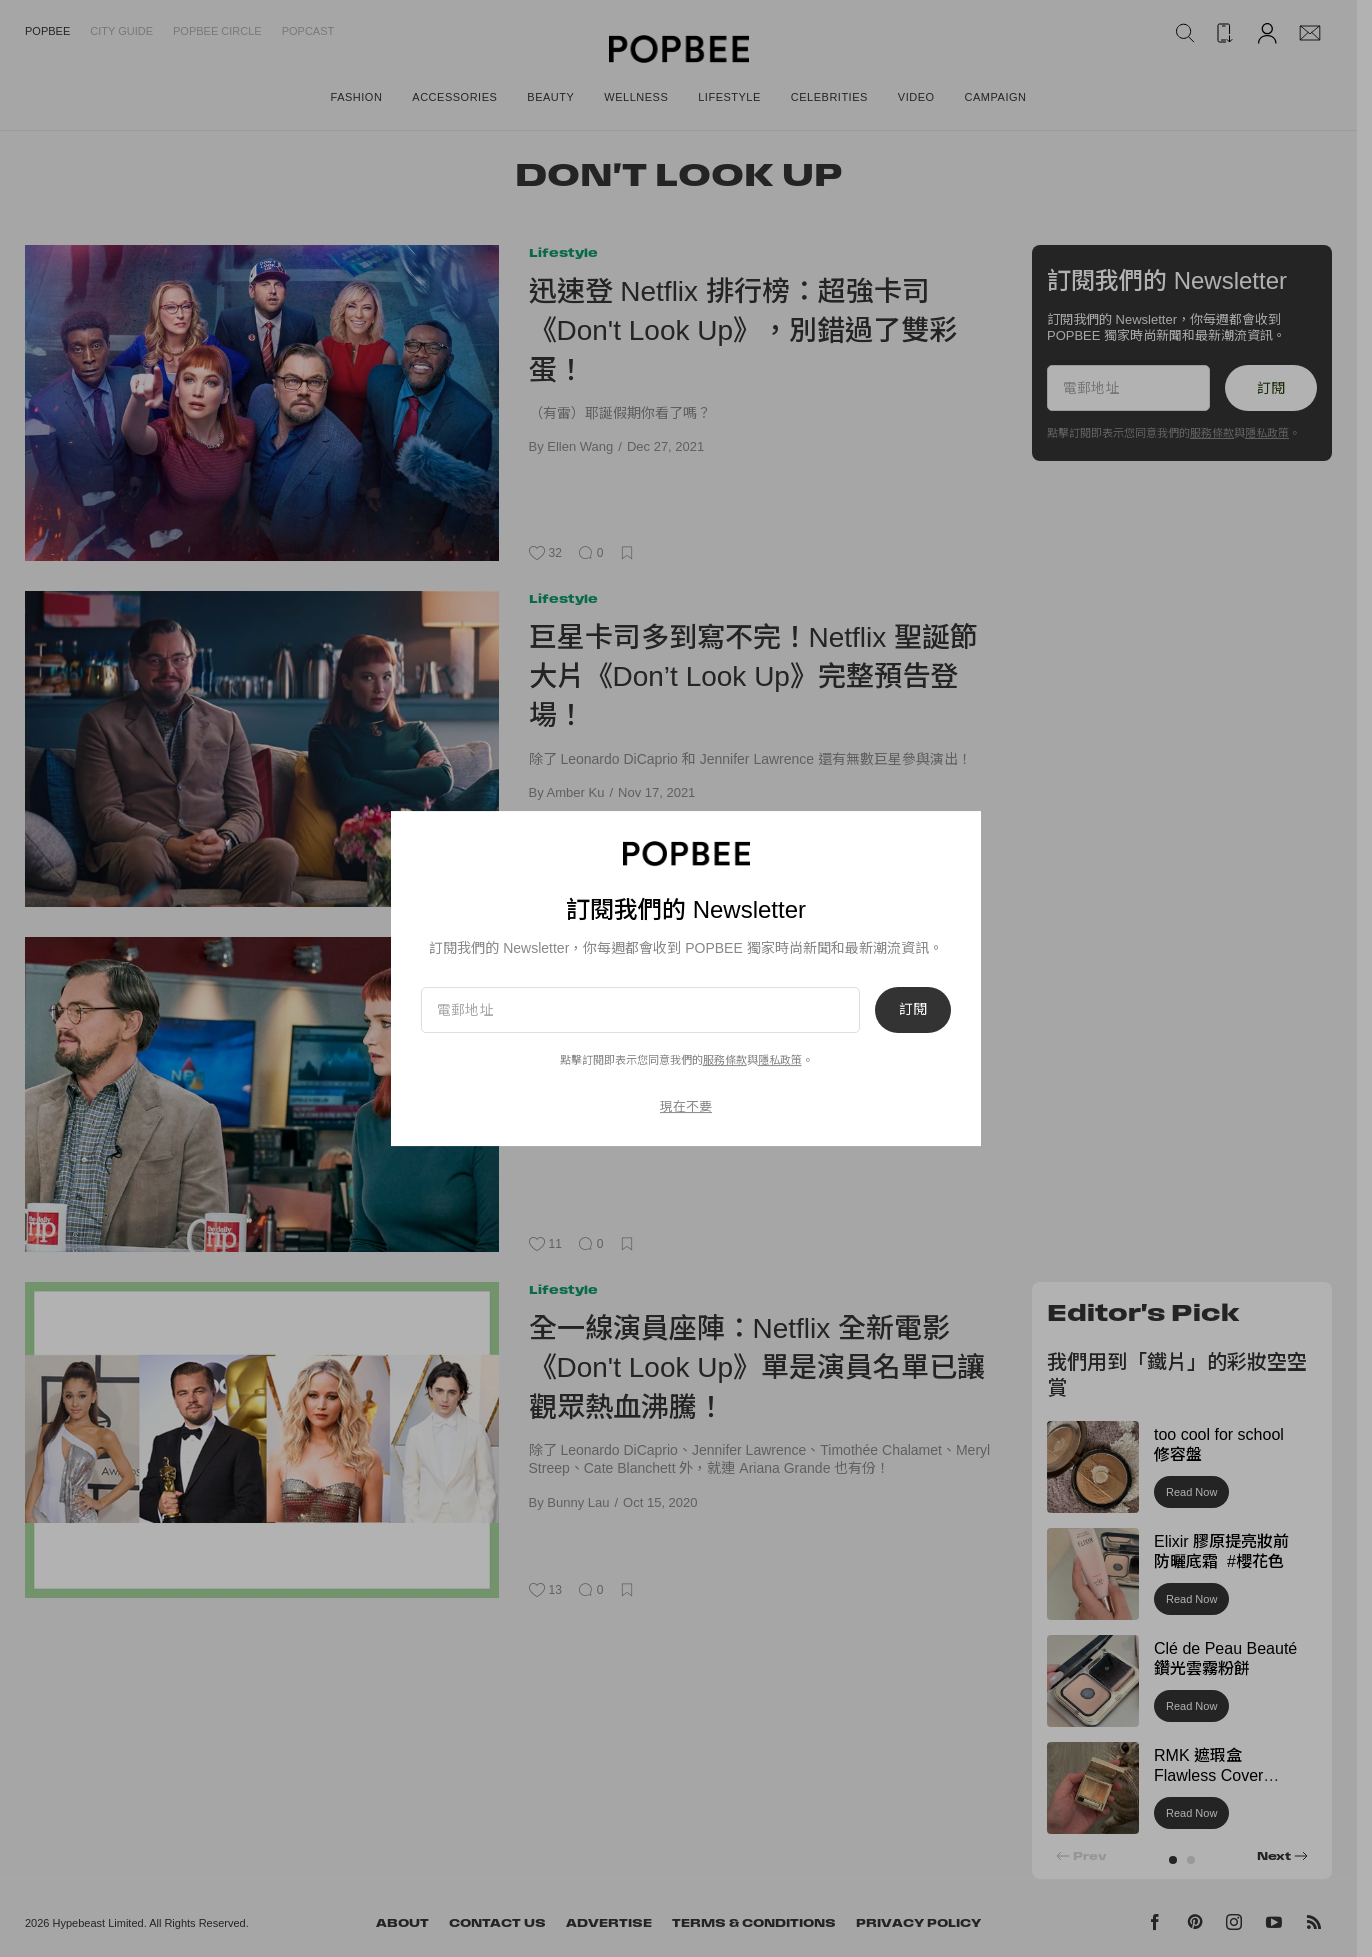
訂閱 (913, 1010)
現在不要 (686, 1106)
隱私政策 (780, 1060)
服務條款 (725, 1060)
